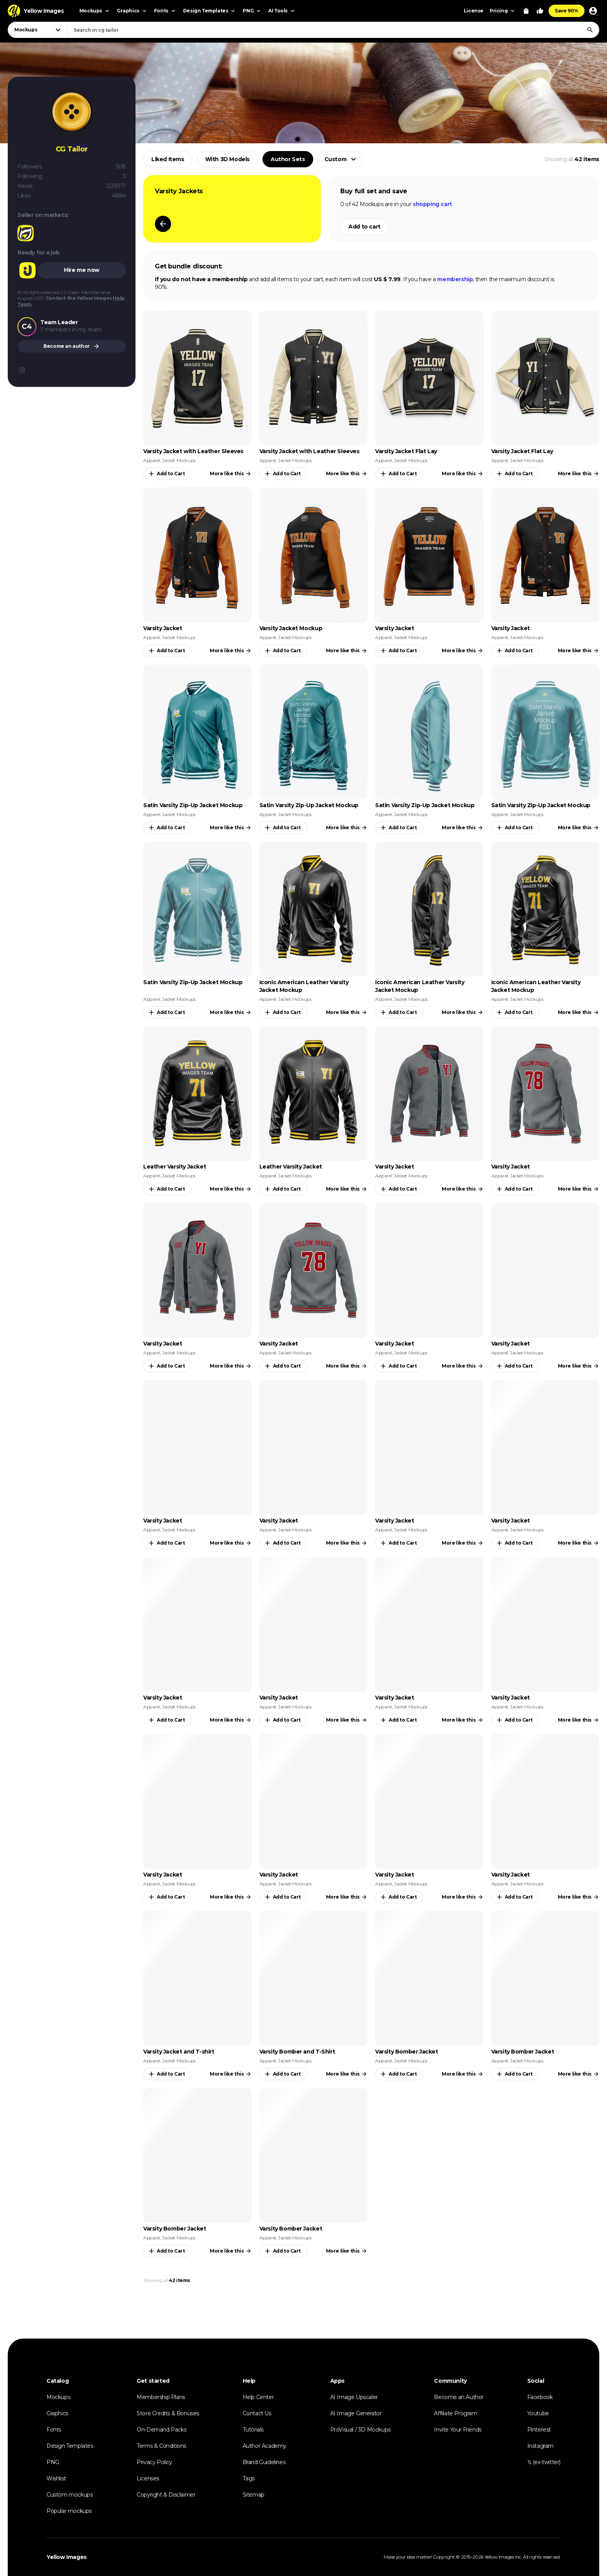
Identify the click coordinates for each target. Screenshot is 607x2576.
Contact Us (257, 2413)
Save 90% (566, 11)
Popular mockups (69, 2510)
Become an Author (459, 2397)
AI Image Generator (356, 2413)
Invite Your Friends (457, 2429)
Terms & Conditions (161, 2445)
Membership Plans (161, 2397)
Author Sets (288, 159)
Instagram (540, 2445)
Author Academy (264, 2445)
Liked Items (167, 159)
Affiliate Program (455, 2413)
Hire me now (81, 269)
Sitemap (253, 2494)
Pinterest (539, 2429)
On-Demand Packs (161, 2429)
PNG (52, 2462)
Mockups (58, 2397)
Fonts (53, 2429)
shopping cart (432, 204)
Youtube (538, 2413)
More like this (230, 474)
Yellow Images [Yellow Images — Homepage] (66, 2557)
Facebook (540, 2397)
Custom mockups (69, 2494)
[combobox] (333, 30)
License (474, 11)
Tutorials (253, 2429)
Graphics (57, 2413)
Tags (249, 2478)
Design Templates (69, 2445)
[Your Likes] (540, 11)
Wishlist (56, 2478)
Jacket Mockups (178, 460)
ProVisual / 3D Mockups (360, 2429)
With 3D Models (227, 159)
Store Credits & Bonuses (168, 2413)
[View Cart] (526, 11)
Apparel (151, 460)
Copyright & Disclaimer (166, 2494)
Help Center (258, 2397)
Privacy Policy (154, 2462)
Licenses (148, 2478)
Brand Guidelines (264, 2462)
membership (455, 279)
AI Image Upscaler (354, 2397)
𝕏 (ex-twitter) (544, 2462)
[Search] (590, 29)
